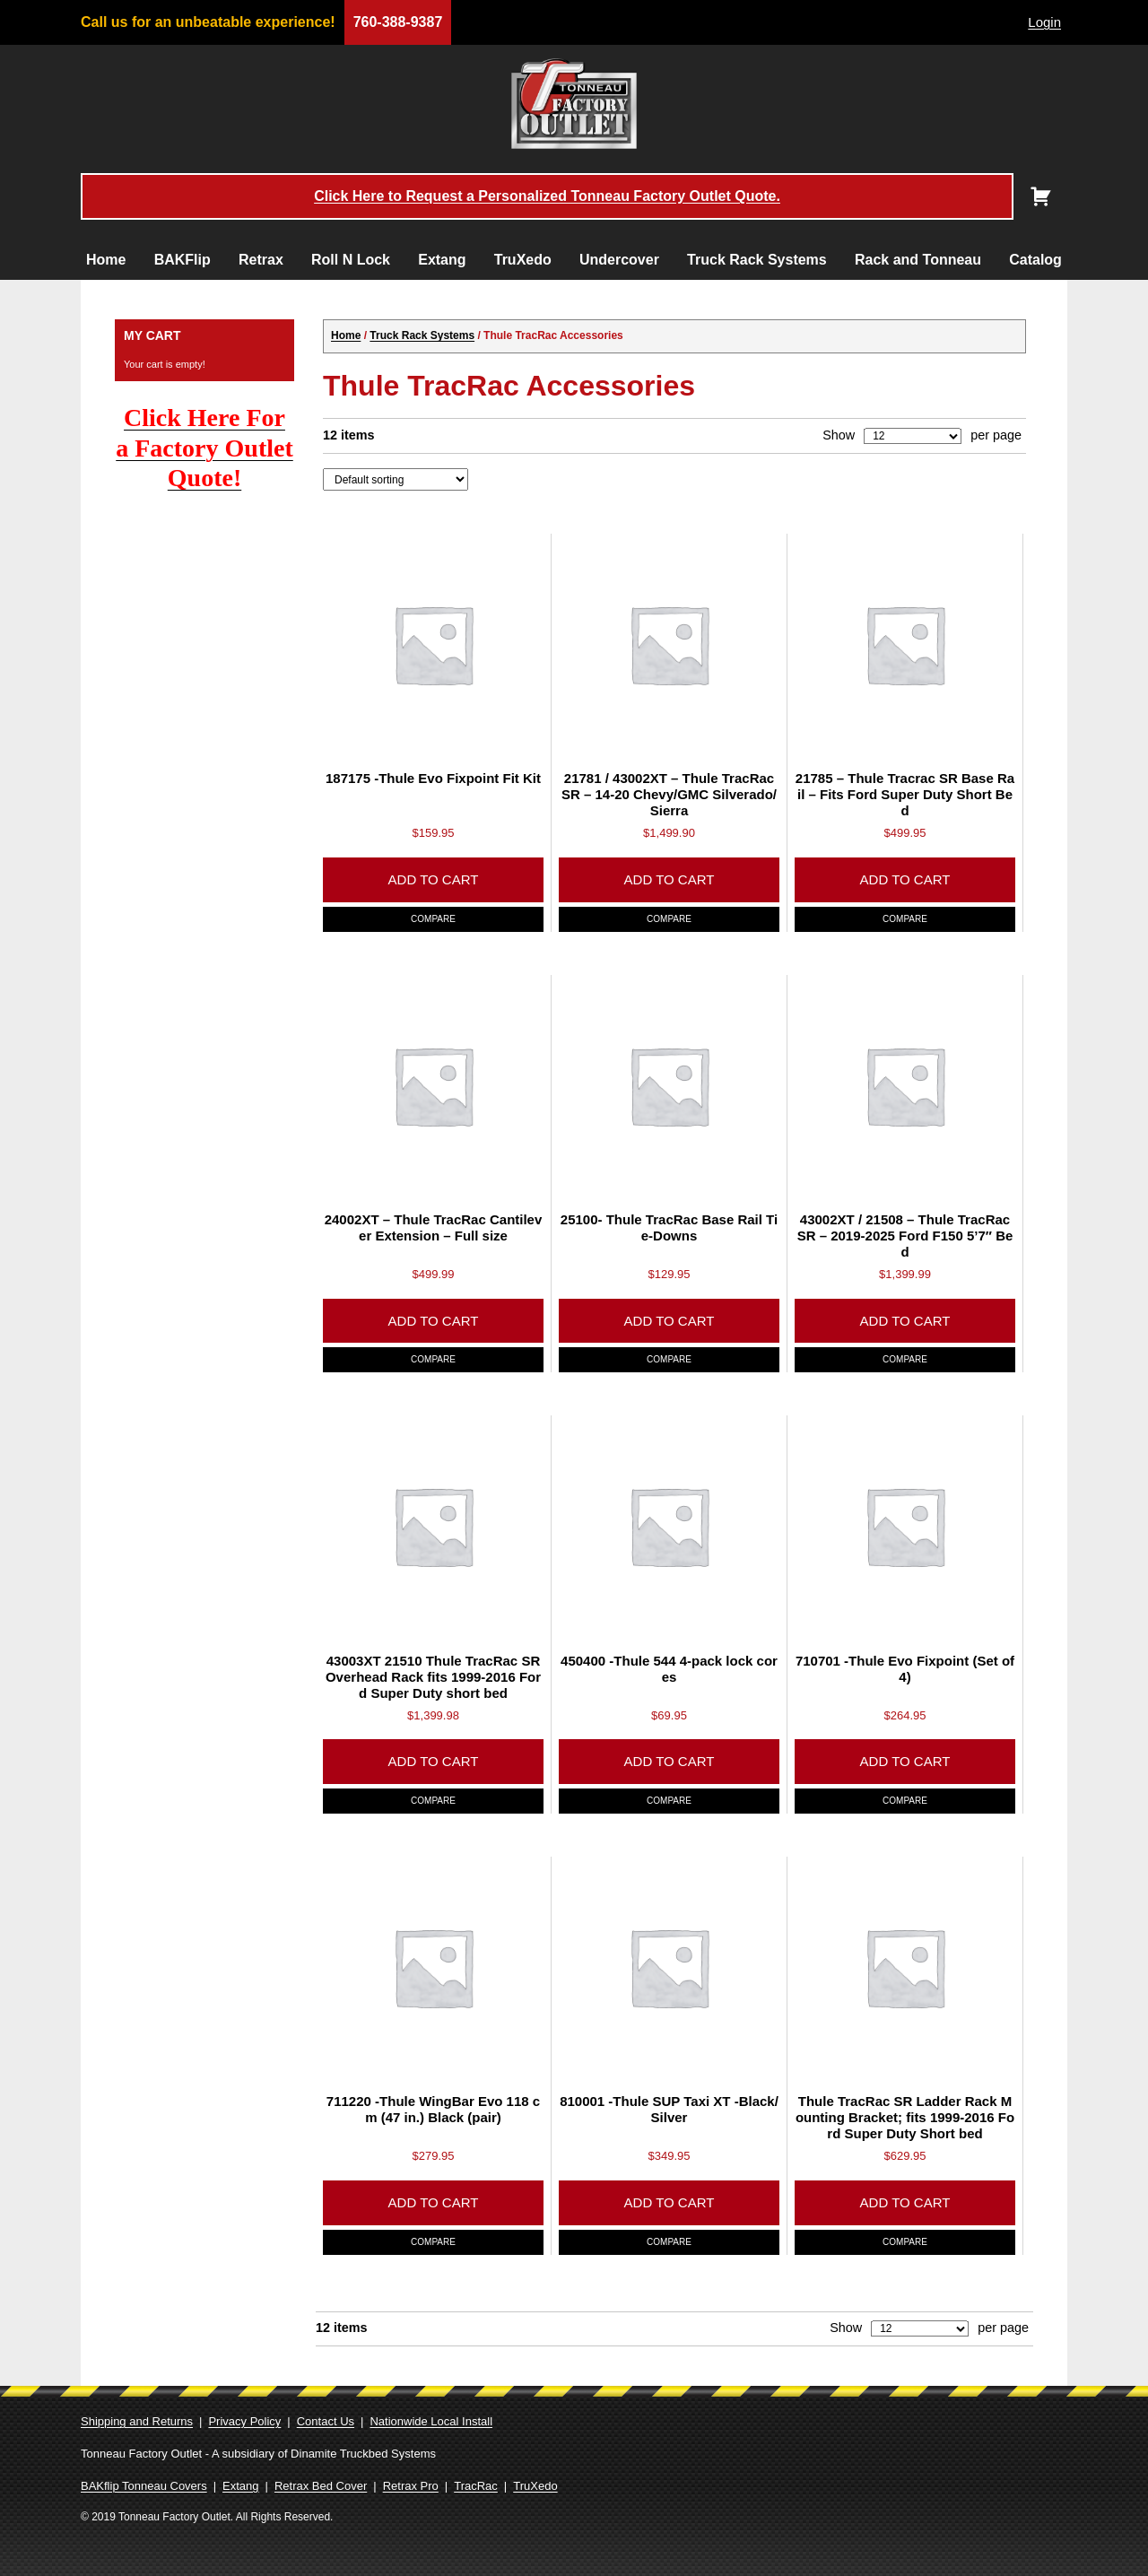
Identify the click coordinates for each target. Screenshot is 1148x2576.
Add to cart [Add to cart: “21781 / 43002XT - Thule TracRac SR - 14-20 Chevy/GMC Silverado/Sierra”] (669, 879)
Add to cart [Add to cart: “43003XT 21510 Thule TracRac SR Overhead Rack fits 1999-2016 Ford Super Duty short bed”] (433, 1761)
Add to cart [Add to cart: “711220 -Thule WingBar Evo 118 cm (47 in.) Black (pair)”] (433, 2202)
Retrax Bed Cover (320, 2486)
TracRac (476, 2486)
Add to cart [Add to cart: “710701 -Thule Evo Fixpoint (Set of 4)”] (905, 1761)
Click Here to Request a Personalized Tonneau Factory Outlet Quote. (547, 196)
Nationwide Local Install (431, 2421)
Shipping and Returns (137, 2421)
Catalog (1035, 259)
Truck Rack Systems (757, 259)
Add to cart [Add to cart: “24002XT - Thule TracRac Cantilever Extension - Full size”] (433, 1320)
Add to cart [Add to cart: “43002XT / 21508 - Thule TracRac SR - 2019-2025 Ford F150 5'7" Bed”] (905, 1320)
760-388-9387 (398, 22)
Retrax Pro (411, 2486)
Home (106, 259)
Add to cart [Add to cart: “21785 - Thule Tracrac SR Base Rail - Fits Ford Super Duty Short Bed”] (905, 879)
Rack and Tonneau (918, 259)
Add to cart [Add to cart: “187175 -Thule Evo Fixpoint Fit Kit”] (433, 879)
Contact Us (325, 2421)
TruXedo (523, 259)
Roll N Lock (350, 259)
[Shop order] (395, 479)
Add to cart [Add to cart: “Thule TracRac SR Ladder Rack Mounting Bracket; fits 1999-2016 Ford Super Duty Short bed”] (905, 2202)
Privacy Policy (244, 2421)
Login (1044, 22)
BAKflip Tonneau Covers (144, 2486)
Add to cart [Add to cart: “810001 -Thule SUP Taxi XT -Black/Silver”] (669, 2202)
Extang (441, 259)
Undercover (619, 259)
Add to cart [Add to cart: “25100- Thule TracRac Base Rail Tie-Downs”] (669, 1320)
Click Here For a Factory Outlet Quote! (204, 448)
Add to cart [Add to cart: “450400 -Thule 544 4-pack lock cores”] (669, 1761)
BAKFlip (182, 259)
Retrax (261, 259)
